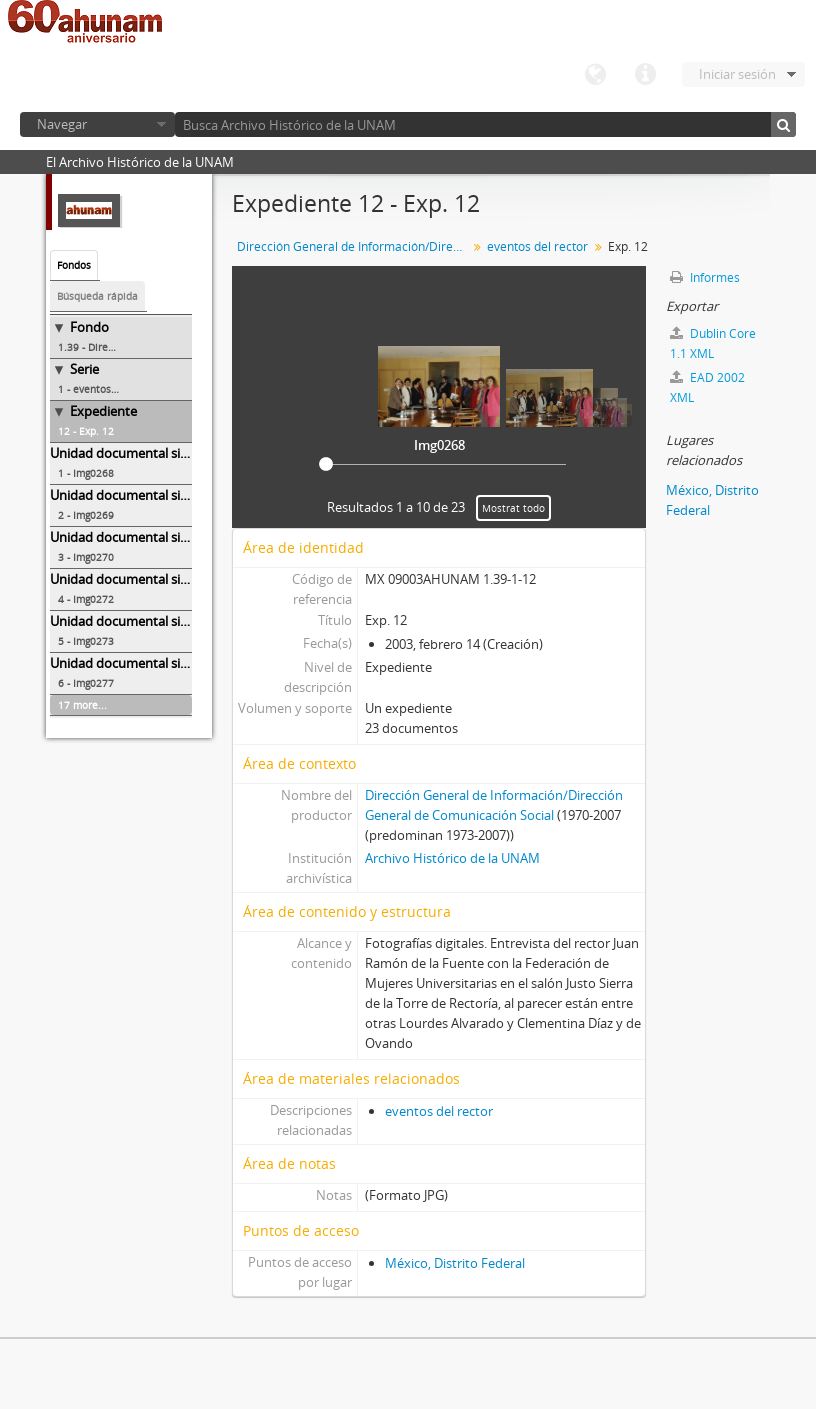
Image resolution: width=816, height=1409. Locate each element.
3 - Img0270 (86, 557)
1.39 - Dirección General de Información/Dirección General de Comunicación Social (125, 347)
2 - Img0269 (86, 515)
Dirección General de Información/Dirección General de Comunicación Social (354, 246)
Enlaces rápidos (645, 75)
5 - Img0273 (86, 641)
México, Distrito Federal (455, 1263)
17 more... (82, 705)
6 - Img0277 (86, 683)
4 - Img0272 (86, 599)
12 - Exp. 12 (86, 431)
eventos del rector (537, 246)
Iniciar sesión (737, 74)
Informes (705, 277)
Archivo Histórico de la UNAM (452, 858)
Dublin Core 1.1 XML (713, 343)
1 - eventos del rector (109, 389)
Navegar (62, 124)
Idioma (595, 75)
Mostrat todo (513, 508)
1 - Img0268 (86, 473)
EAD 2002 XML (707, 387)
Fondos (74, 265)
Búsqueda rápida (97, 296)
